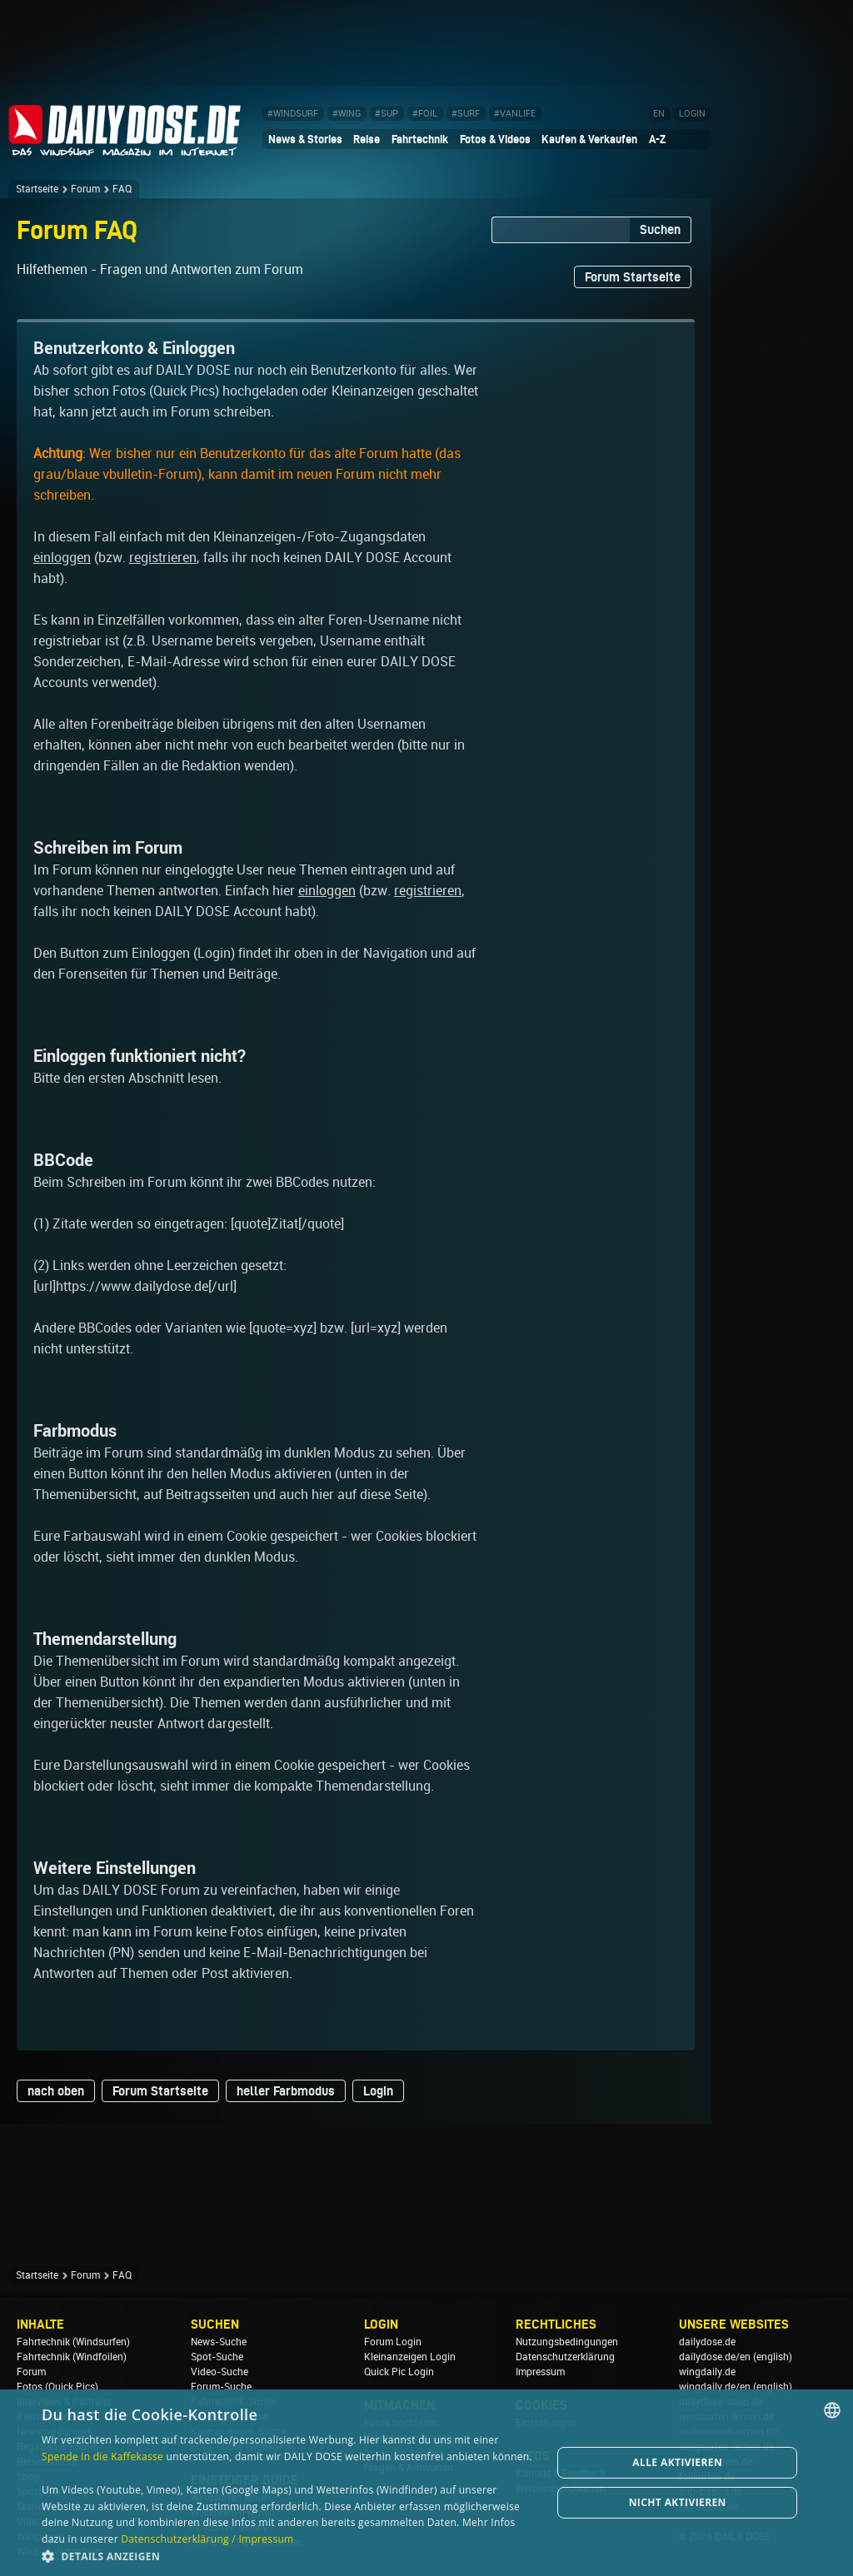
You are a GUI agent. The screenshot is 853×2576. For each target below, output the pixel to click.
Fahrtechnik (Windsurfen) (73, 2342)
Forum (85, 189)
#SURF (465, 113)
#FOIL (424, 113)
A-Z (657, 139)
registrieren (163, 558)
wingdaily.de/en (715, 2387)
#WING (346, 113)
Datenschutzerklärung (565, 2357)
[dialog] (426, 2482)
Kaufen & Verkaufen (589, 139)
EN (659, 113)
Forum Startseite (633, 277)
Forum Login (393, 2342)
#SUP (386, 113)
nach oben (55, 2091)
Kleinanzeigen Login (410, 2357)
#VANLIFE (515, 113)
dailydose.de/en (715, 2357)
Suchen (660, 229)
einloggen (62, 558)
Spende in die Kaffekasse (102, 2456)
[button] (289, 2556)
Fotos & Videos (495, 139)
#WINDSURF (292, 113)
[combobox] (832, 2410)
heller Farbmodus (286, 2091)
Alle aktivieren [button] (677, 2462)
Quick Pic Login (399, 2372)
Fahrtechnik (420, 139)
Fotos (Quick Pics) (57, 2387)
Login (378, 2091)
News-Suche (219, 2342)
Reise (366, 139)
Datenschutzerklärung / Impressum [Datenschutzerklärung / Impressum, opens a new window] (207, 2539)
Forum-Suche (221, 2387)
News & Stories (305, 139)
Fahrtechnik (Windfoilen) (72, 2357)
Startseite (37, 189)
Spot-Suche (217, 2357)
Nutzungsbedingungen (567, 2342)
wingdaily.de (707, 2372)
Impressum (540, 2372)
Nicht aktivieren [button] (677, 2502)
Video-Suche (219, 2372)
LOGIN (692, 113)
